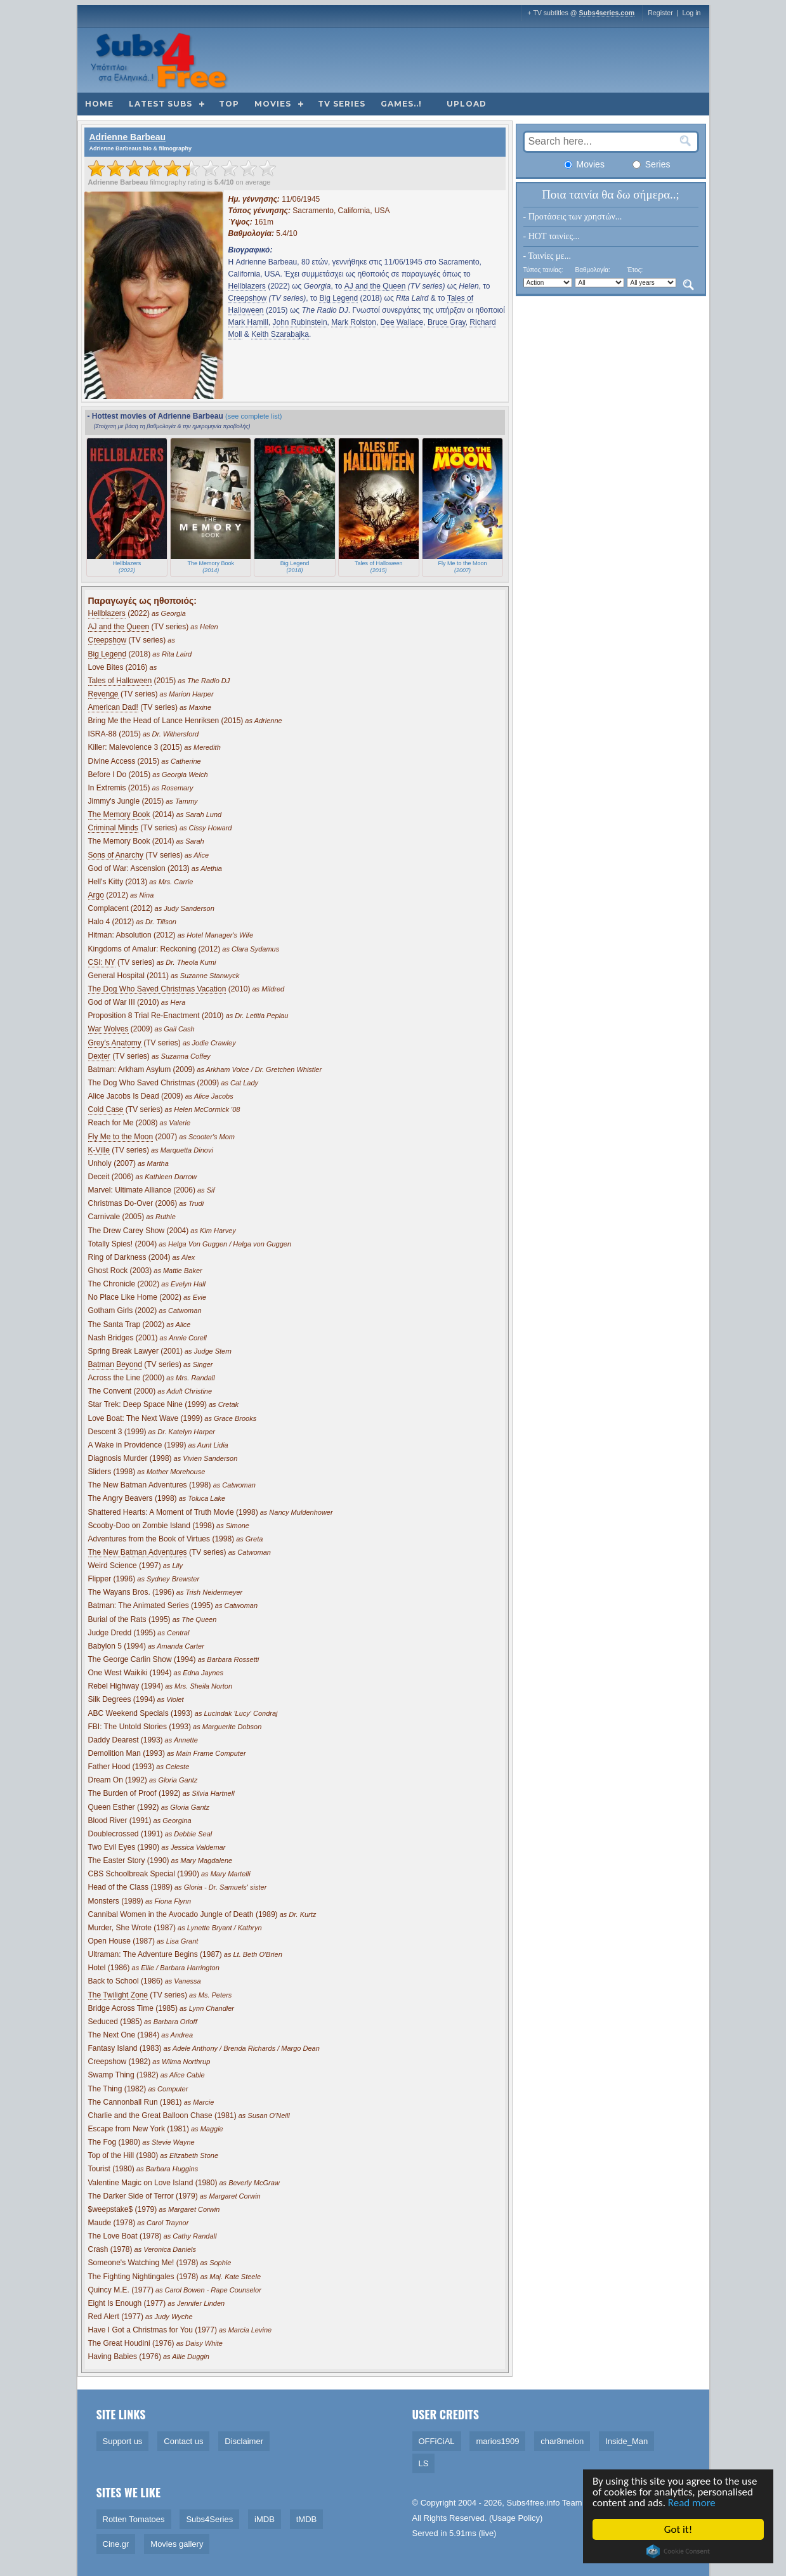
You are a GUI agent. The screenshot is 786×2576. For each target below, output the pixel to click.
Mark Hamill (248, 322)
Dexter (99, 1056)
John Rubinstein (300, 322)
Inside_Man (626, 2441)
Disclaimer (244, 2441)
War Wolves (108, 1028)
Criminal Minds (113, 827)
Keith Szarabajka (280, 334)
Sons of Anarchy (115, 855)
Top (229, 103)
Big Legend (338, 298)
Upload (467, 103)
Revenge (103, 694)
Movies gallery (176, 2544)
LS (424, 2463)
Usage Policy (516, 2518)
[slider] (182, 168)
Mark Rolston (353, 322)
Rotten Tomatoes (134, 2519)
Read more (692, 2502)
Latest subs (160, 103)
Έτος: (635, 269)
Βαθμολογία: (592, 269)
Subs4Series (209, 2519)
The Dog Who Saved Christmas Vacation (157, 988)
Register (660, 12)
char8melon (562, 2441)
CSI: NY (101, 962)
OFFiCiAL (437, 2441)
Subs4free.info (533, 2502)
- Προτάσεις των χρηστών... (572, 216)
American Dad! (113, 707)
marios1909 (497, 2441)
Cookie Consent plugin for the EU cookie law (679, 2551)
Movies (272, 103)
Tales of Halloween (120, 680)
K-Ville (99, 1150)
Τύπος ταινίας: (543, 269)
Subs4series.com (607, 12)
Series (651, 164)
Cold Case (106, 1109)
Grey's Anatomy (114, 1042)
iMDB (264, 2519)
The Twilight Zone (118, 1995)
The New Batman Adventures (137, 1552)
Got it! (679, 2529)
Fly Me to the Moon (121, 1136)
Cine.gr (116, 2544)
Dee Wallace (402, 322)
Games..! (401, 103)
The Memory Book (119, 814)
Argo (96, 895)
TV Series (341, 103)
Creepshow (247, 298)
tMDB (306, 2519)
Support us (123, 2441)
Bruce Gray (447, 322)
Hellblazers (247, 286)
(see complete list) (253, 416)
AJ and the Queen (375, 286)
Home (99, 103)
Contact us (183, 2441)
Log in (691, 12)
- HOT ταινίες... (551, 236)
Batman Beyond (115, 1364)
